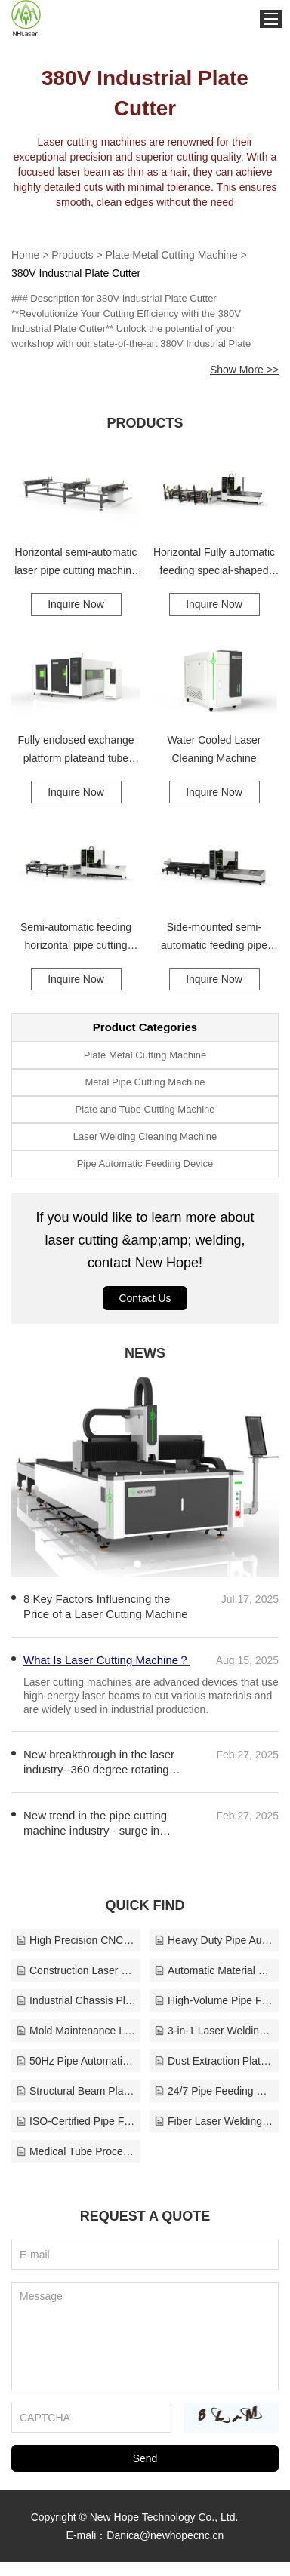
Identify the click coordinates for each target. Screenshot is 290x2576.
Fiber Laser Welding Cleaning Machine (214, 2135)
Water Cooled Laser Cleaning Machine (214, 749)
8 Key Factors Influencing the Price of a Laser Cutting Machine (105, 1606)
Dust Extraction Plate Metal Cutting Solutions (214, 2074)
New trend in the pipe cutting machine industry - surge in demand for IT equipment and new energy (97, 1837)
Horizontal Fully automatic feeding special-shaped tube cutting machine (214, 562)
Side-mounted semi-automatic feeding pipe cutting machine (214, 937)
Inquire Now (76, 604)
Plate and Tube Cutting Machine (144, 1109)
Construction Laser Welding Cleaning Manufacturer (76, 1984)
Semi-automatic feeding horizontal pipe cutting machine (75, 937)
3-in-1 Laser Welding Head (214, 2044)
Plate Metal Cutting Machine (172, 255)
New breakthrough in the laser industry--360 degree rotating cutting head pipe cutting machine (107, 1776)
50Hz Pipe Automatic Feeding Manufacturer (76, 2074)
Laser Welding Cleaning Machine (145, 1136)
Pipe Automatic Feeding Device (145, 1163)
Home (25, 255)
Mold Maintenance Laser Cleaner (76, 2044)
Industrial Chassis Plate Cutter (76, 2014)
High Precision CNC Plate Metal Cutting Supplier (76, 1954)
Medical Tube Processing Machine (76, 2165)
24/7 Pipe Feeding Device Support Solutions (214, 2105)
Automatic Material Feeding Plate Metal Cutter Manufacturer (214, 1984)
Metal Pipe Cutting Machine (145, 1082)
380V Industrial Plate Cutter (75, 273)
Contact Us (145, 1298)
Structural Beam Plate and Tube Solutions (76, 2105)
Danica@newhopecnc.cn (165, 2549)
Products (72, 255)
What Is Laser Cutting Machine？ (106, 1721)
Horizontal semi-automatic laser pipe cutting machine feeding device (75, 562)
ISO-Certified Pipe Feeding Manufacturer (76, 2135)
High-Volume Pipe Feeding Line (214, 2014)
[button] (122, 1564)
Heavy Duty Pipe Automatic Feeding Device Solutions (214, 1954)
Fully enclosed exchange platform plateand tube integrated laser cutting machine (75, 750)
